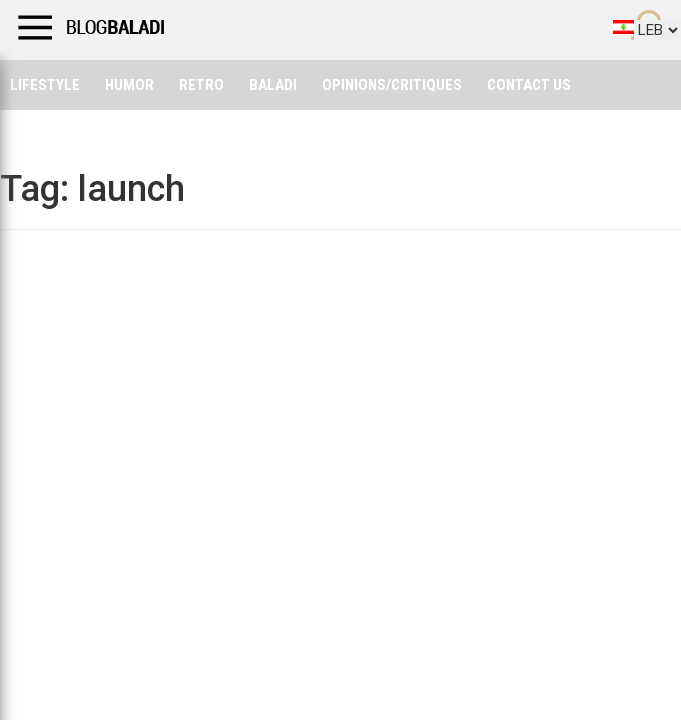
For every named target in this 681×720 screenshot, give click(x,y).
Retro (201, 85)
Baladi (273, 85)
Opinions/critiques (392, 85)
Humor (129, 85)
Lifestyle (45, 85)
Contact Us (529, 85)
